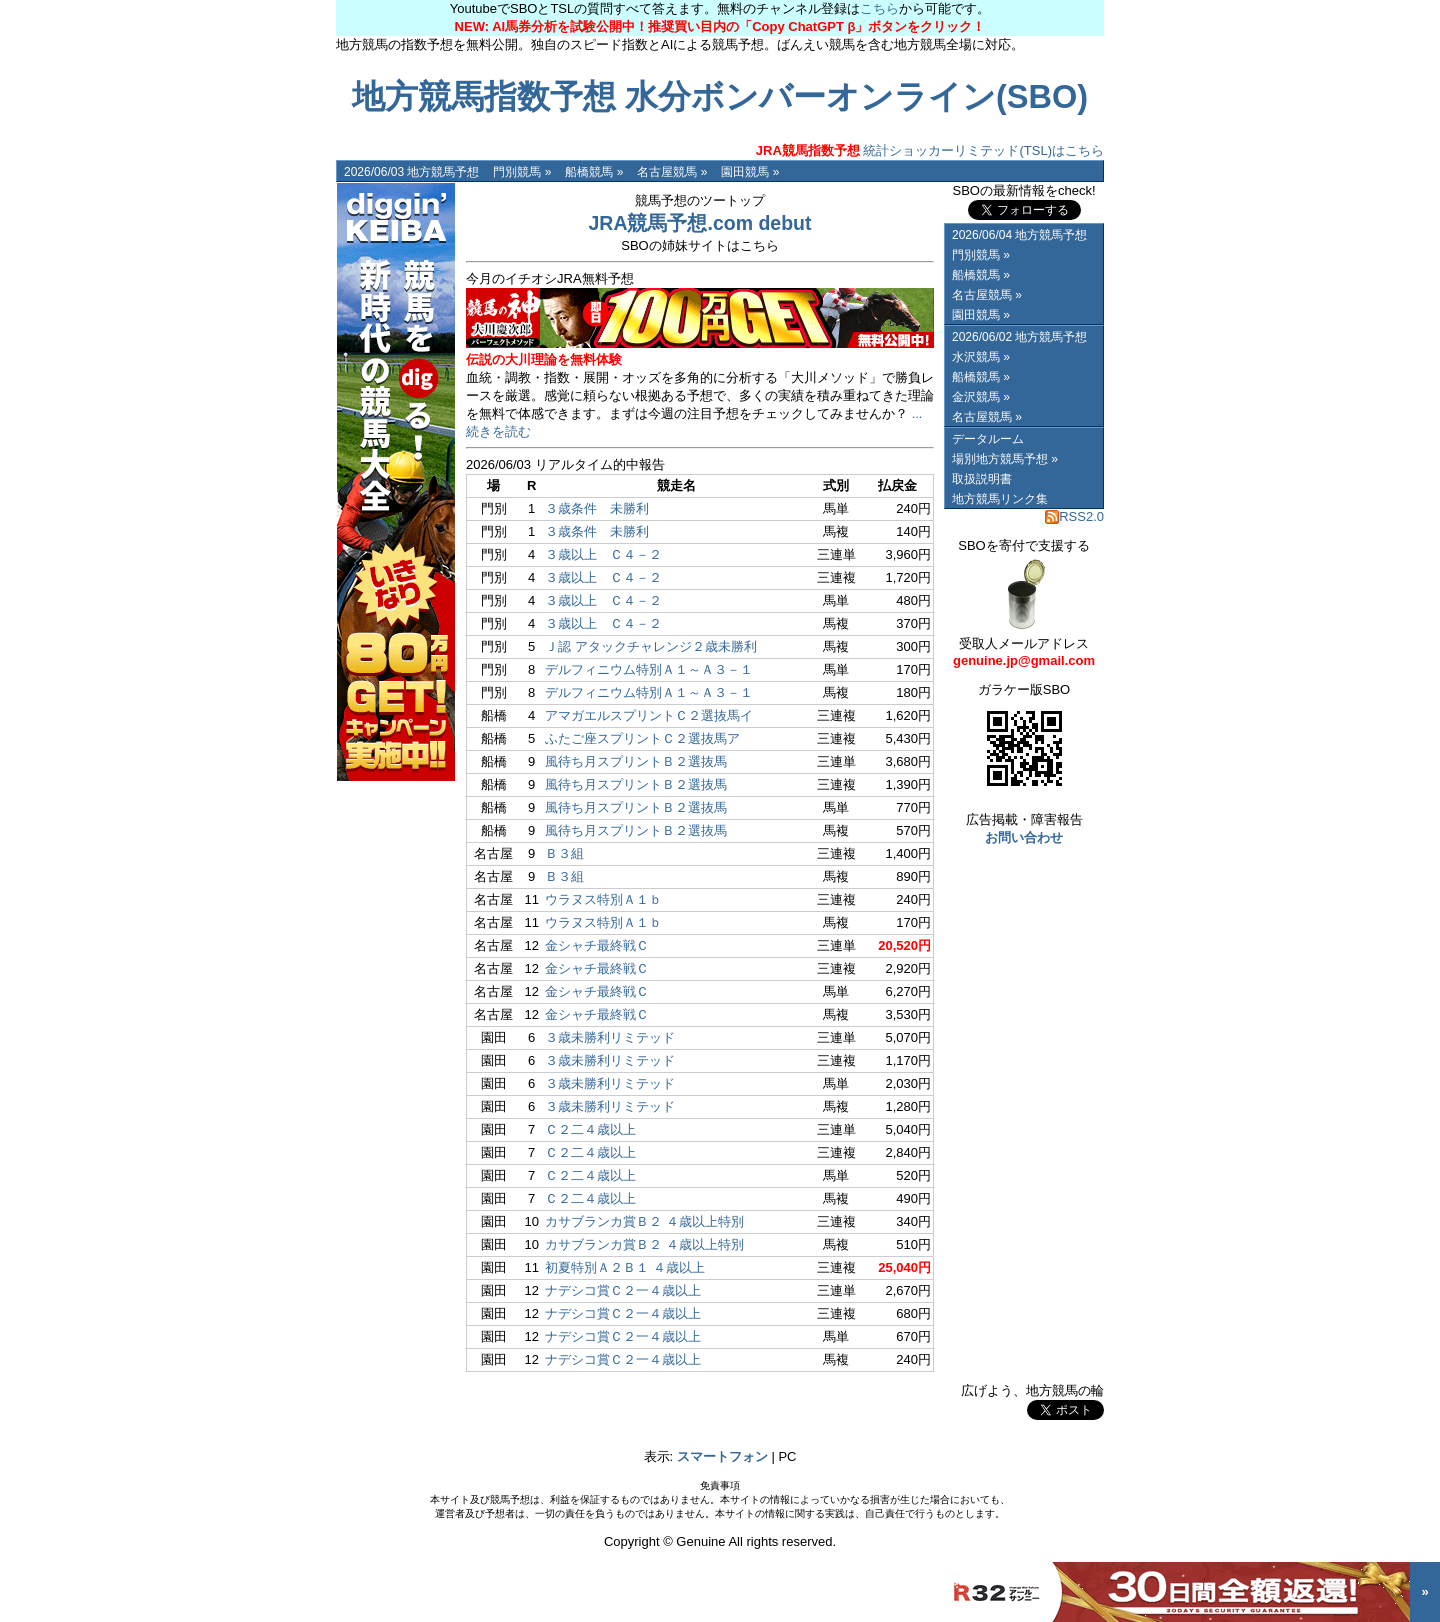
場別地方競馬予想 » (1005, 459)
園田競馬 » (750, 172)
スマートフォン (722, 1456)
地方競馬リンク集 (1000, 499)
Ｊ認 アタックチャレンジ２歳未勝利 (651, 646)
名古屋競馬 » (672, 172)
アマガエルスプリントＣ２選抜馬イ (649, 715)
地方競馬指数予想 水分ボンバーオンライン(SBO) (720, 97)
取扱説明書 (982, 479)
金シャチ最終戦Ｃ (597, 945)
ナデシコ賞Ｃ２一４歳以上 (623, 1290)
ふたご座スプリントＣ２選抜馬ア (642, 738)
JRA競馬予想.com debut (699, 223)
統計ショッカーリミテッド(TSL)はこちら (930, 150)
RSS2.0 (1074, 516)
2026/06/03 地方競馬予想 (411, 172)
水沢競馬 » (981, 357)
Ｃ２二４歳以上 (590, 1129)
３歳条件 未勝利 (597, 508)
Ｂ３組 (564, 853)
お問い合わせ (1024, 837)
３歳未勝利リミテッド (610, 1037)
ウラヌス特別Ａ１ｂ (603, 899)
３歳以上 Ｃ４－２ (603, 554)
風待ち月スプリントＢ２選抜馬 (636, 761)
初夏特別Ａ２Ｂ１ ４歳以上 (625, 1267)
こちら (879, 8)
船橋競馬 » (594, 172)
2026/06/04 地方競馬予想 (1019, 235)
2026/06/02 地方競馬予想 (1019, 337)
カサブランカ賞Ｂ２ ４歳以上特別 (644, 1221)
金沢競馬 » (981, 397)
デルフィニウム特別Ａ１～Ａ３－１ (649, 669)
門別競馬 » (522, 172)
